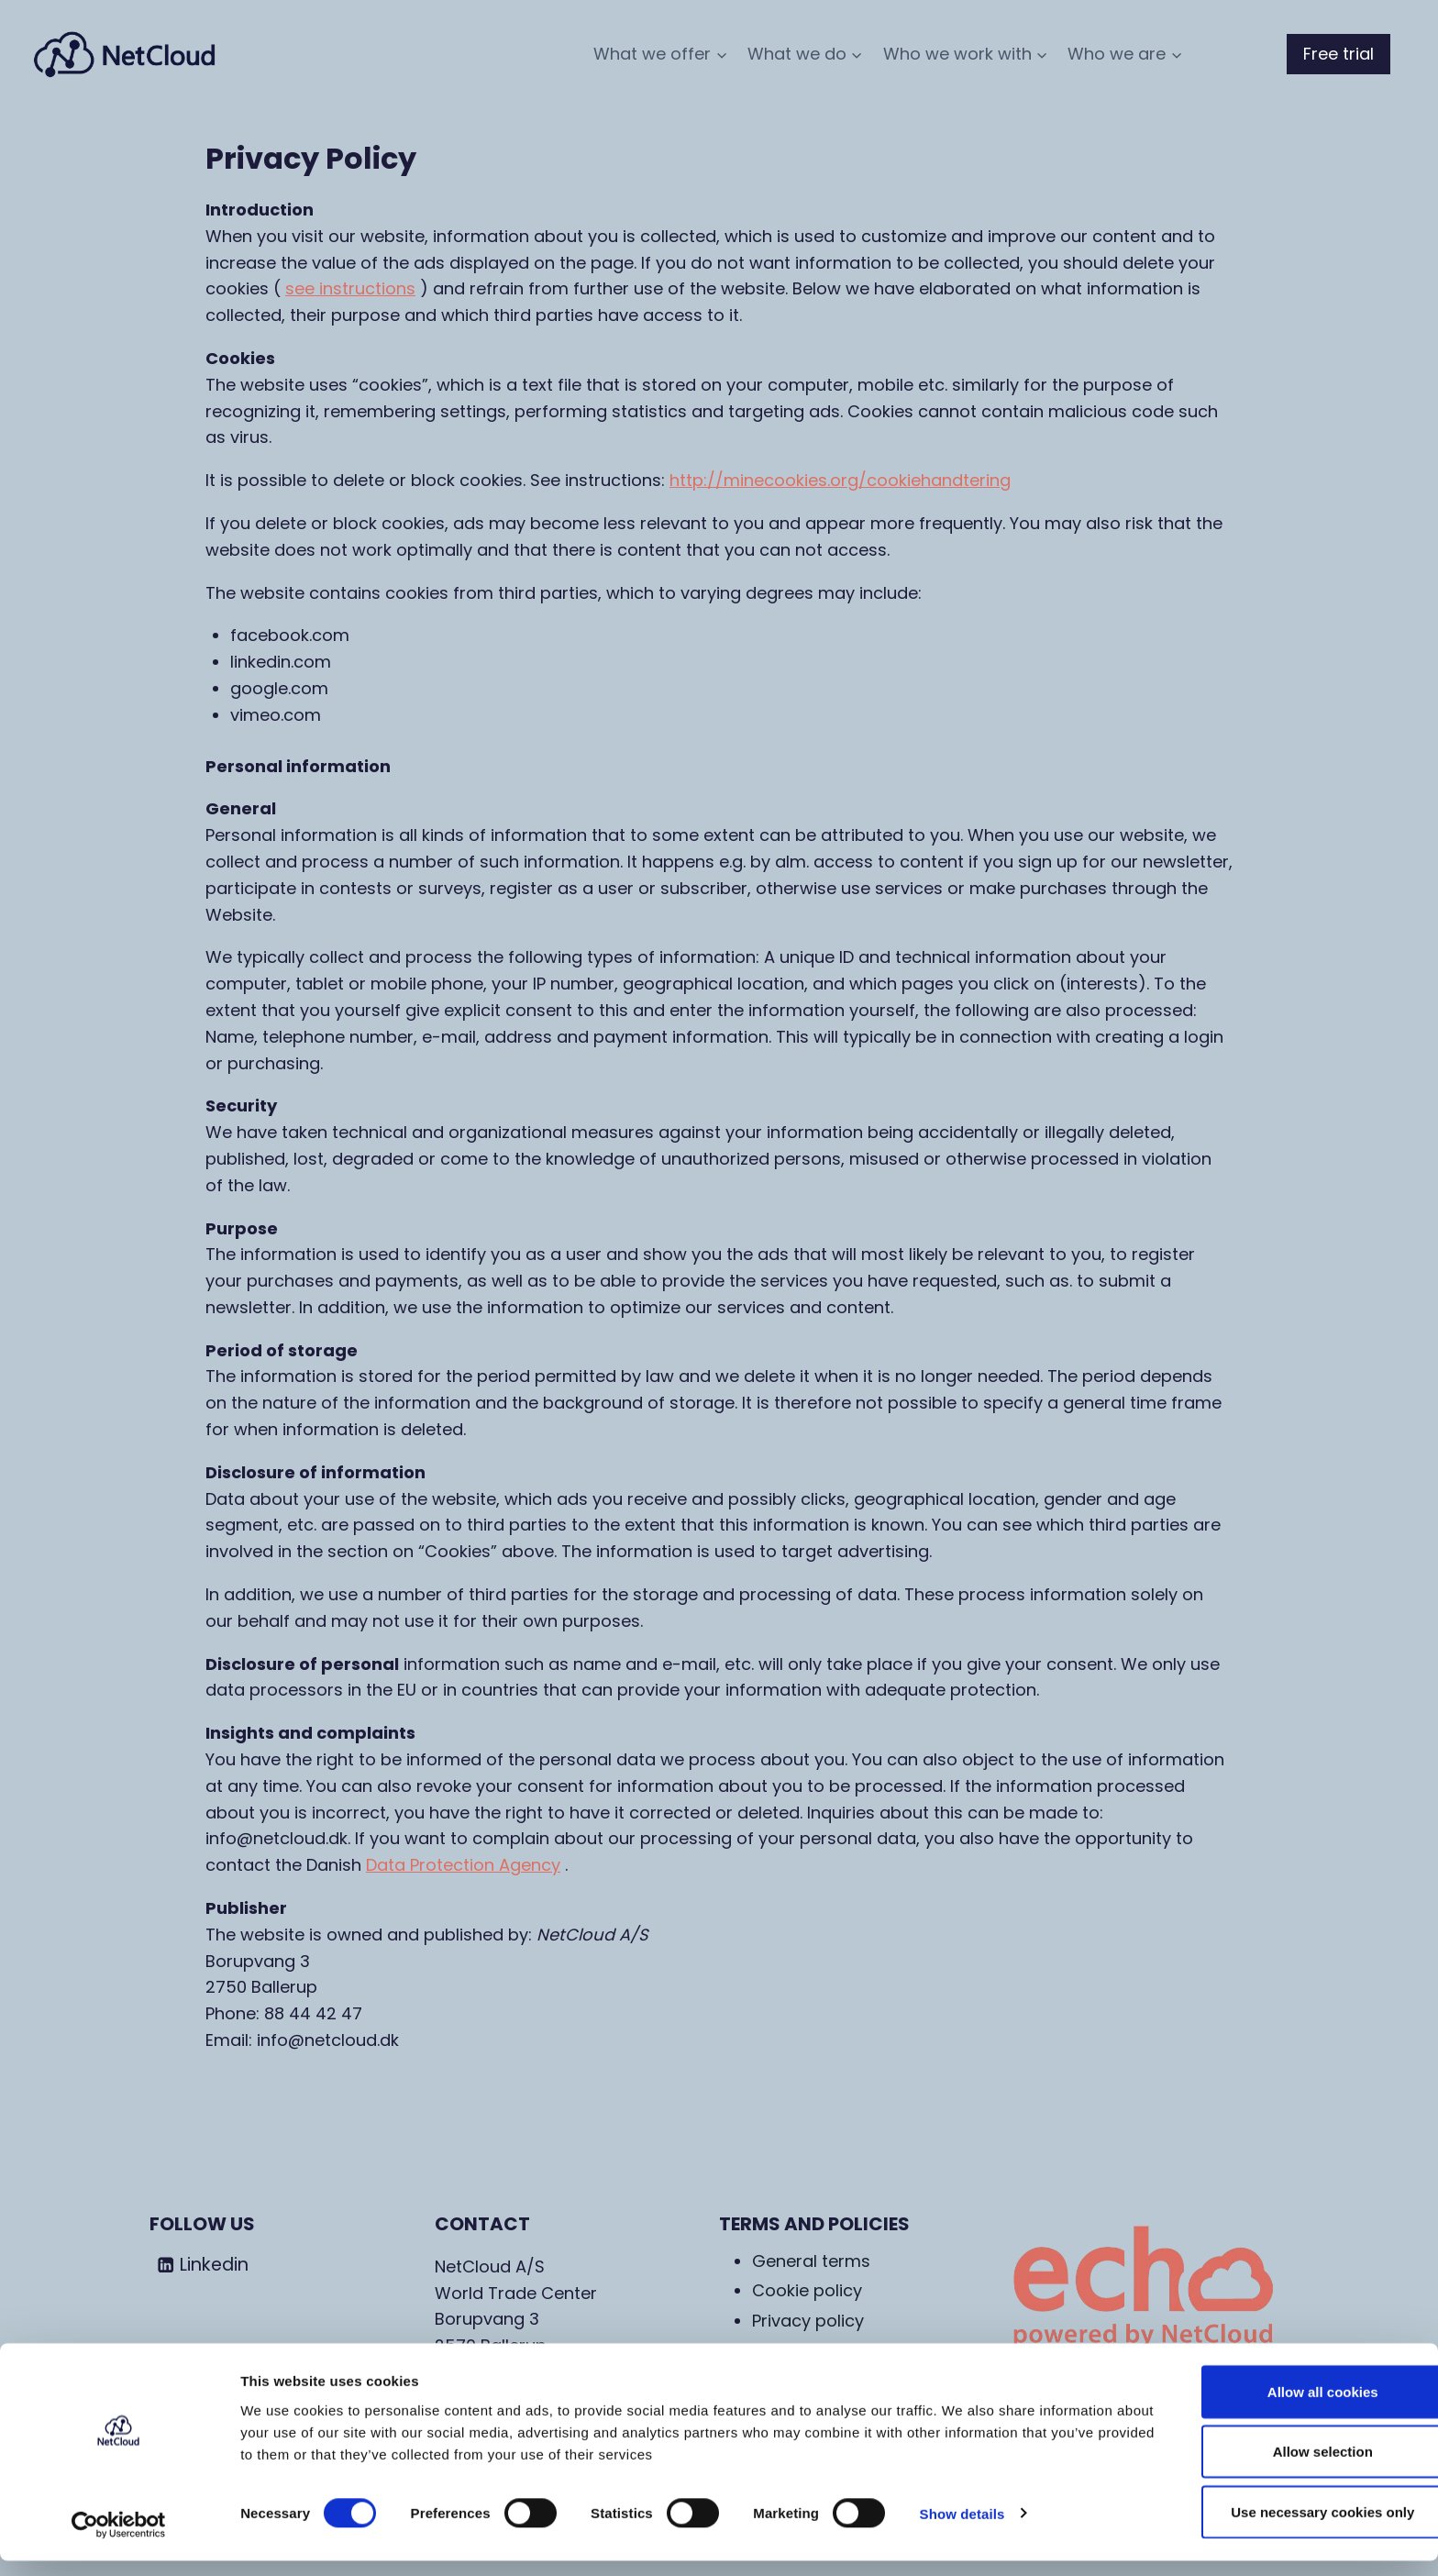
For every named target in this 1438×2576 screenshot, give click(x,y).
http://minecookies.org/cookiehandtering (840, 480)
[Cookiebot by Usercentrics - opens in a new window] (119, 2540)
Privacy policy (808, 2320)
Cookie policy (807, 2290)
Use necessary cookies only (1285, 2527)
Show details (962, 2529)
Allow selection (1284, 2467)
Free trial (1338, 53)
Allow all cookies (1285, 2407)
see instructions (350, 288)
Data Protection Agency (463, 1864)
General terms (811, 2261)
